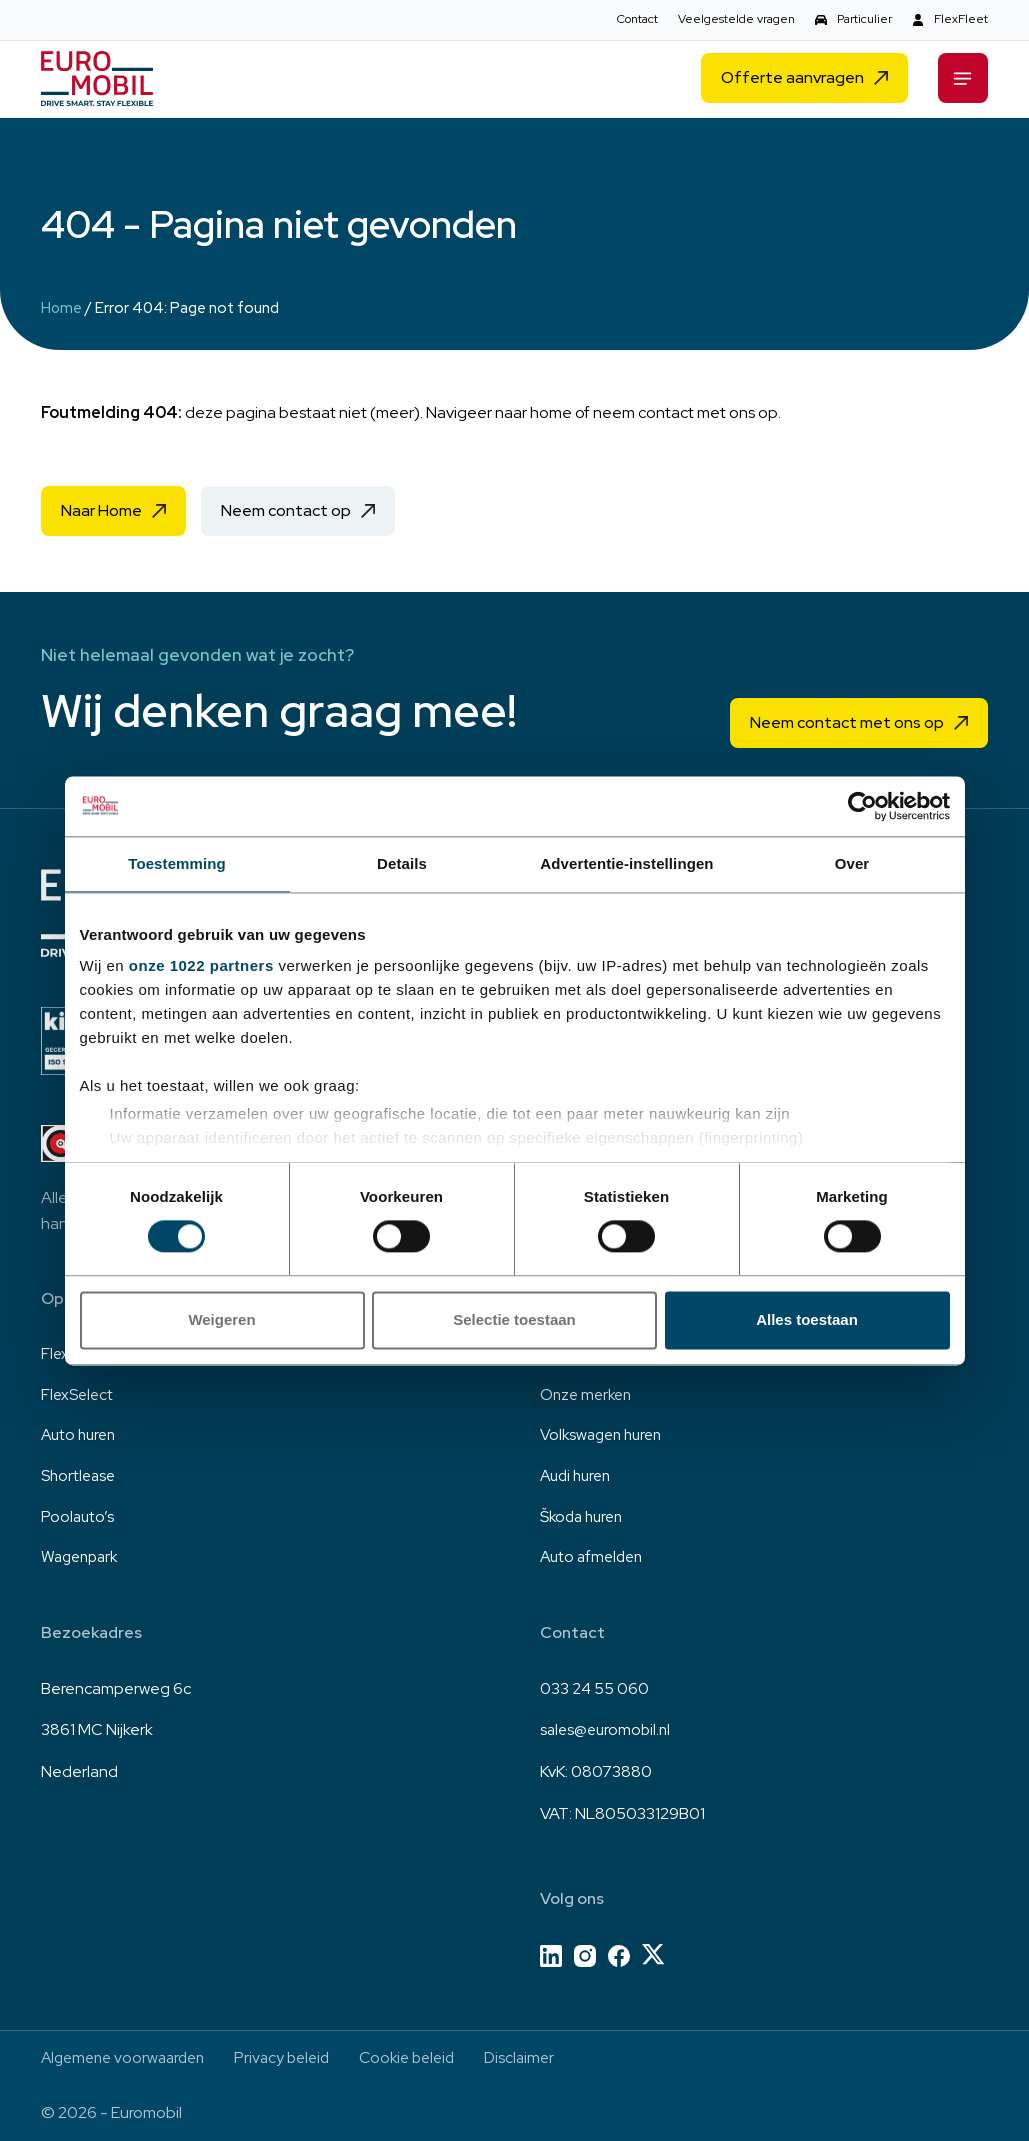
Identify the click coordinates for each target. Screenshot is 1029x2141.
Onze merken (588, 1389)
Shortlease (80, 1472)
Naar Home (101, 510)
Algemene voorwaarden (128, 2057)
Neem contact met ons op (847, 716)
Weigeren (221, 1319)
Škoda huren (585, 1514)
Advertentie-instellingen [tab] (626, 863)
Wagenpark (82, 1556)
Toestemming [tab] (177, 863)
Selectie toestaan (514, 1319)
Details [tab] (402, 863)
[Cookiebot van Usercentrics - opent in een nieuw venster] (862, 806)
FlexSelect (78, 1389)
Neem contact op (286, 510)
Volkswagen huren (605, 1431)
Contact (637, 19)
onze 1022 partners (201, 965)
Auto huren (81, 1431)
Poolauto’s (78, 1514)
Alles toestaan (807, 1319)
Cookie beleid (426, 2057)
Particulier (864, 19)
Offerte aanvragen (792, 80)
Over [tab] (852, 863)
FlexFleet (961, 19)
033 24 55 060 (594, 1687)
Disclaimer (543, 2057)
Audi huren (578, 1472)
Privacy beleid (295, 2057)
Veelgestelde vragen (736, 19)
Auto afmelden (594, 1556)
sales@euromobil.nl (608, 1728)
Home (62, 308)
